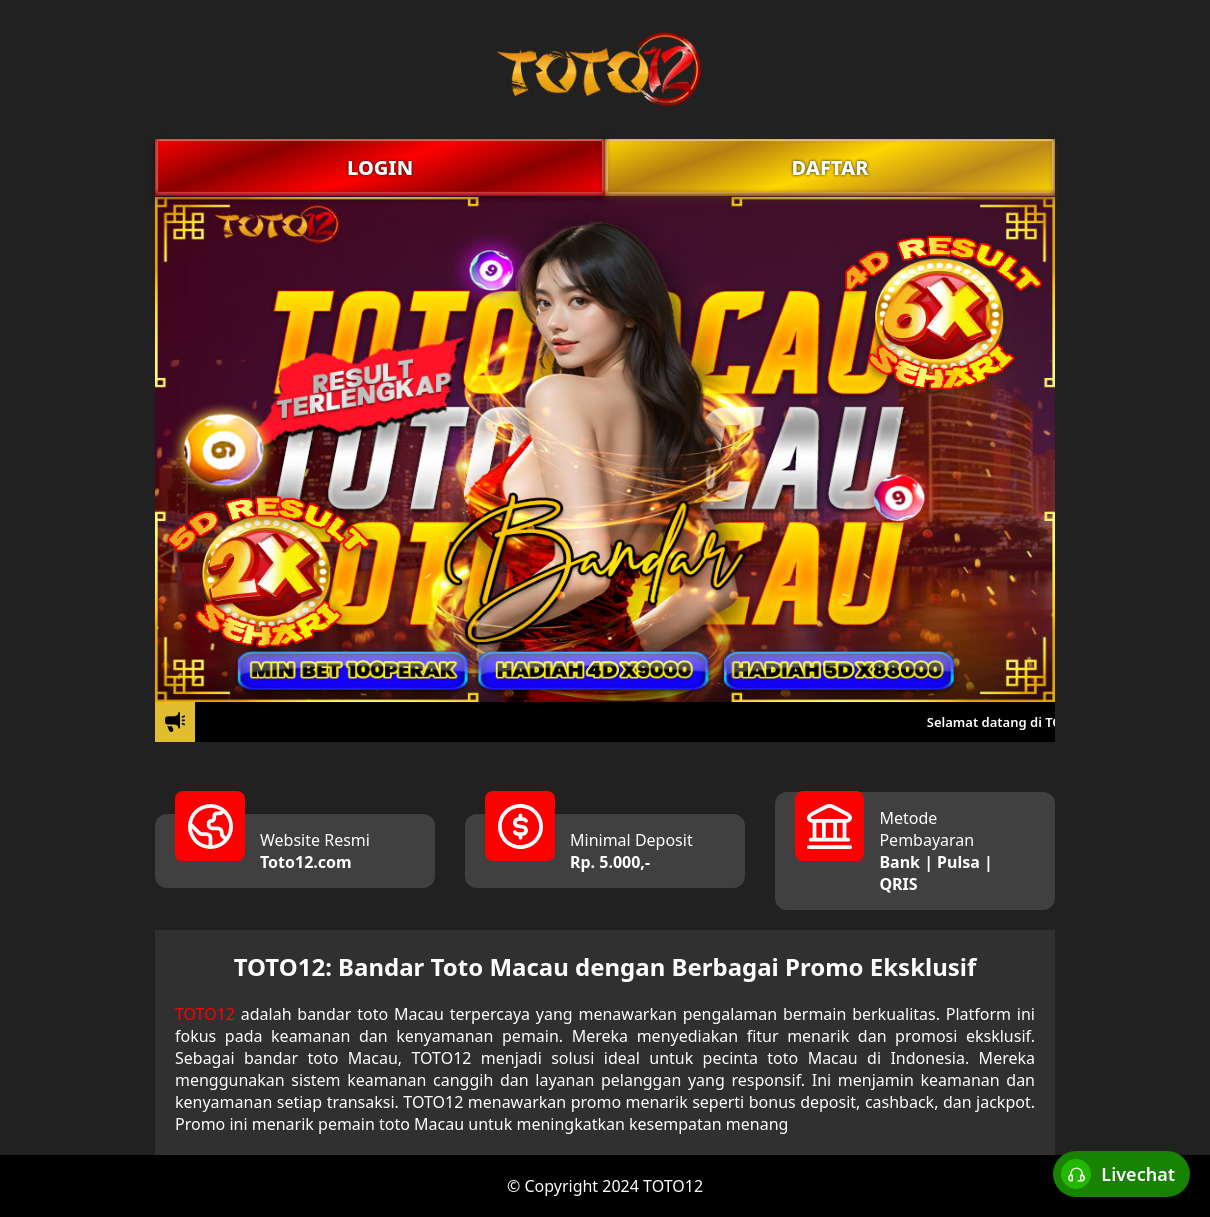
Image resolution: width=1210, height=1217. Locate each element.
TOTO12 (205, 1014)
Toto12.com (306, 862)
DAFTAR (829, 167)
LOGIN (380, 167)
